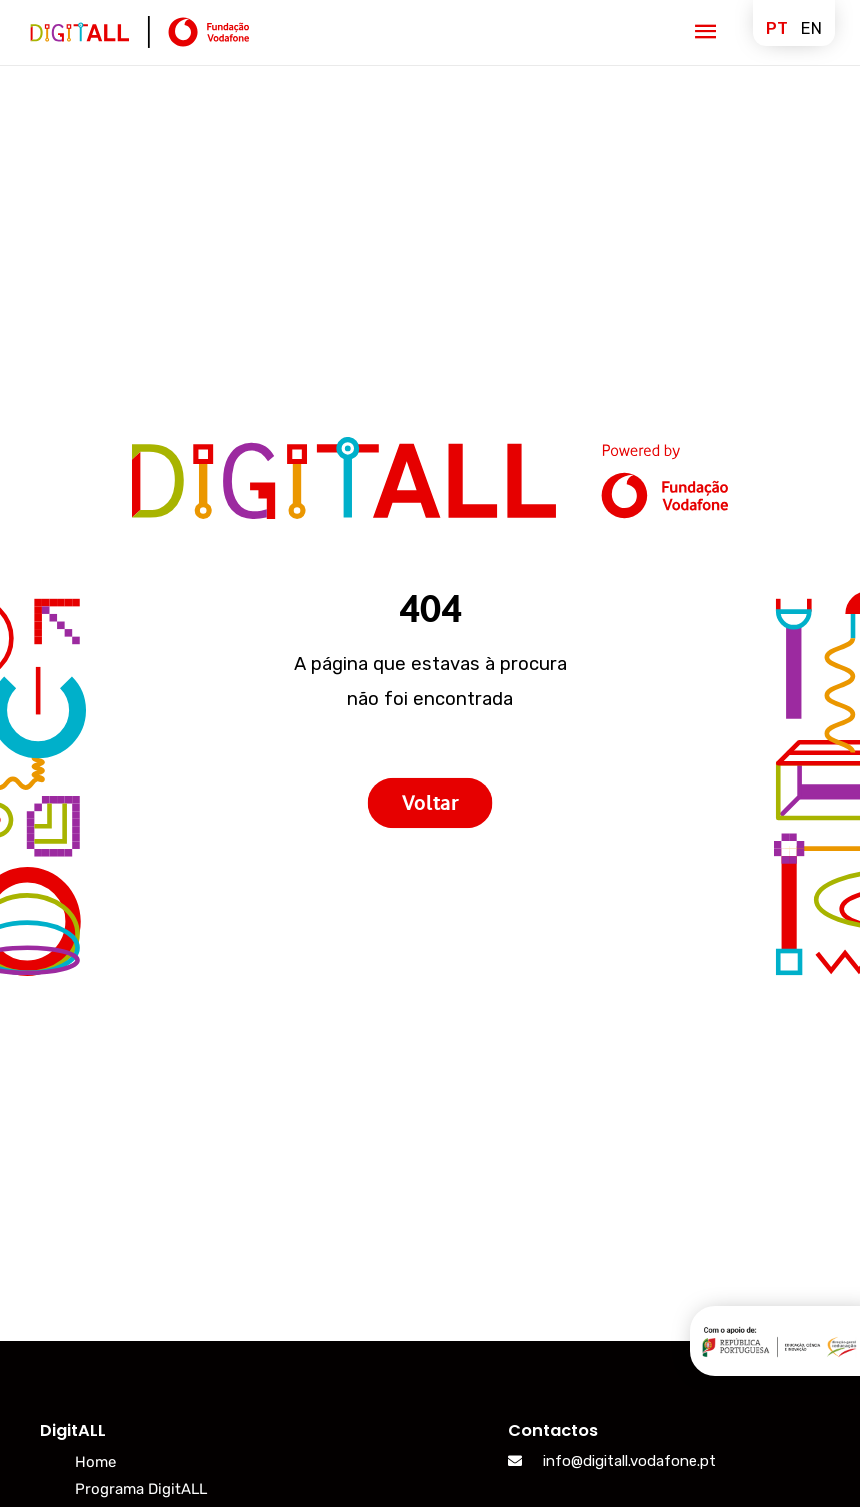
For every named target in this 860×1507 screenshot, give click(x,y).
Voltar (430, 801)
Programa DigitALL (141, 1489)
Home (95, 1462)
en (811, 28)
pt (777, 28)
